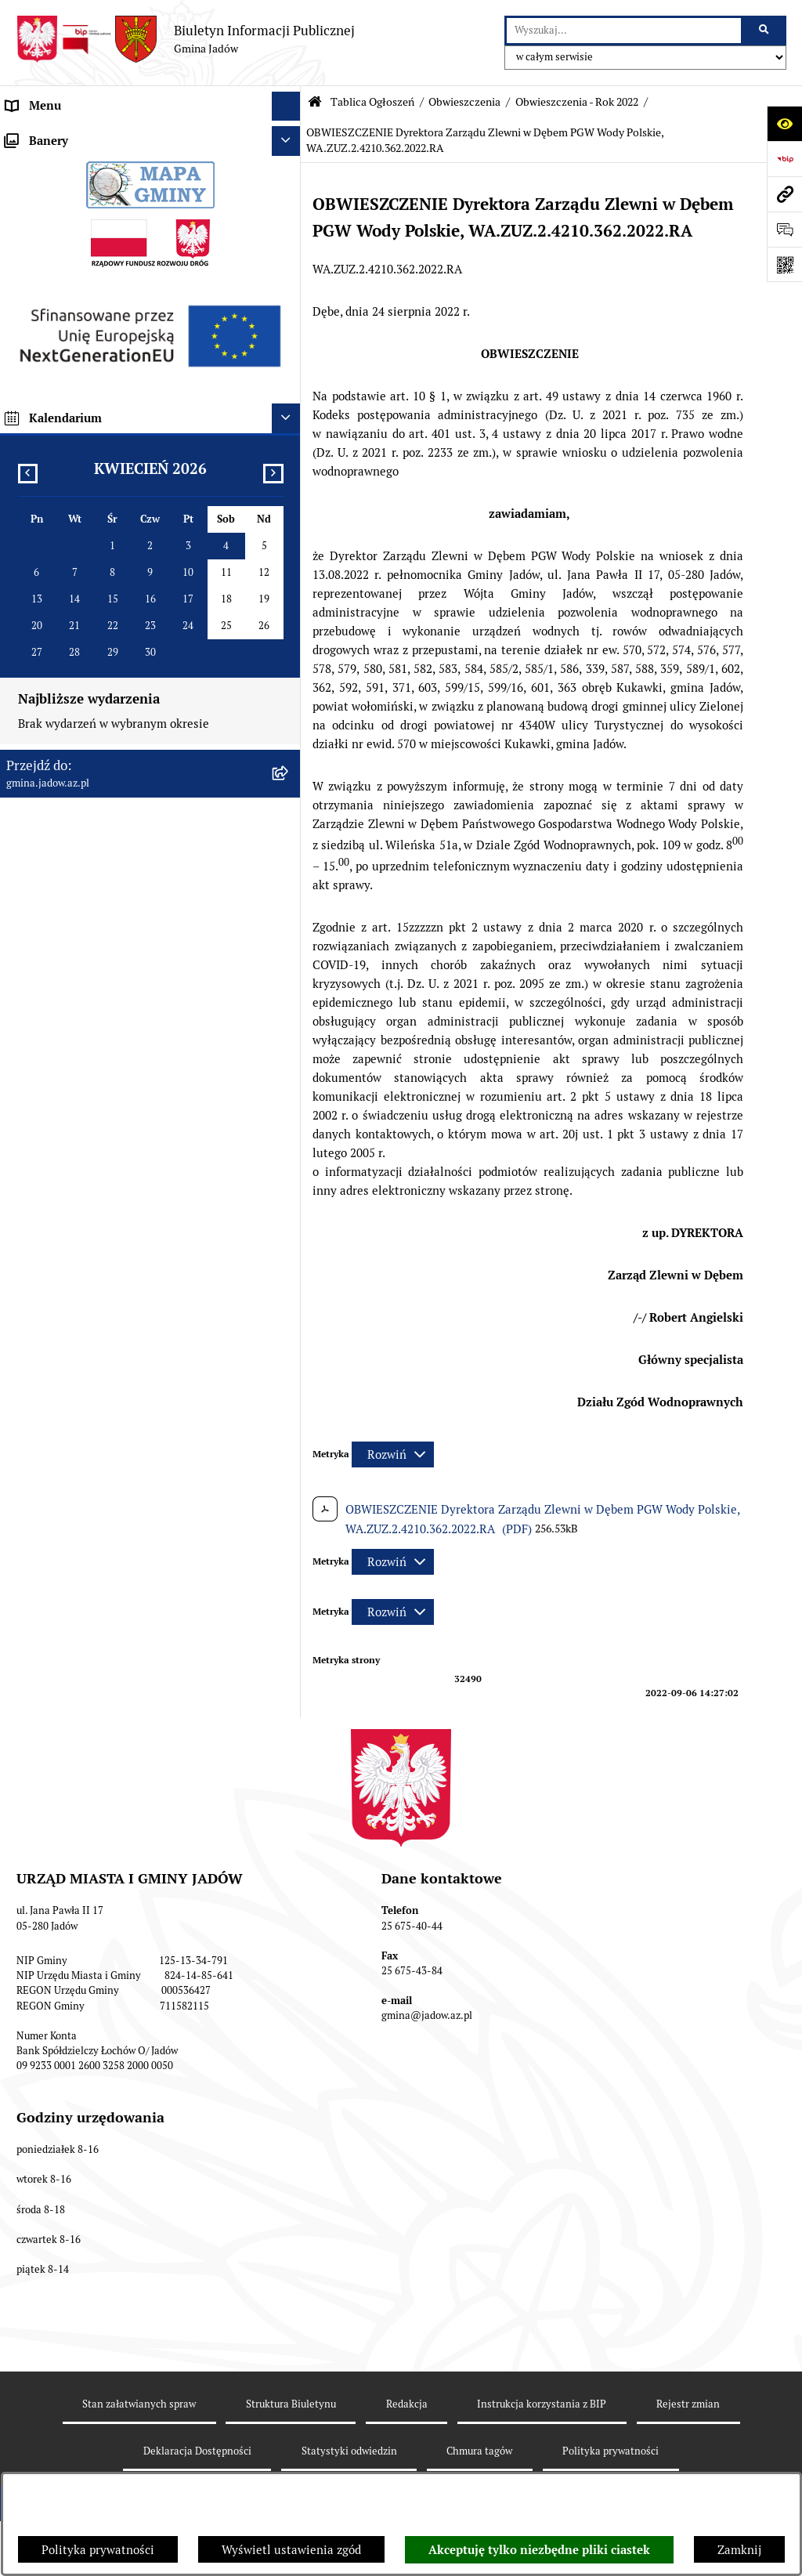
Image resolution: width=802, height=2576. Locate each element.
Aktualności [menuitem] (38, 164)
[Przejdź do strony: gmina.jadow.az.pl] (784, 194)
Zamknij (739, 2549)
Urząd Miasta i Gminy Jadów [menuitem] (81, 135)
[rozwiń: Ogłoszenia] (289, 380)
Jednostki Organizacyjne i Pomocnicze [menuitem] (108, 252)
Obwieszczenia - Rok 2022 (576, 102)
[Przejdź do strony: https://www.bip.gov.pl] (784, 158)
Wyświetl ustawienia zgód (291, 2549)
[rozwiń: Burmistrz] (289, 223)
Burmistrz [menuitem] (33, 222)
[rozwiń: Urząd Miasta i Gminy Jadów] (289, 136)
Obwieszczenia (464, 102)
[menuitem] (150, 380)
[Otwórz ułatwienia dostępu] (784, 123)
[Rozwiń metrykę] (393, 1454)
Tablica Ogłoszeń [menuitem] (52, 340)
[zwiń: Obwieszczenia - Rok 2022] (289, 498)
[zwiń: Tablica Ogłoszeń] (289, 341)
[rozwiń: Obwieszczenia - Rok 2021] (289, 459)
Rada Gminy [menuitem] (38, 193)
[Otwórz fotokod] (784, 264)
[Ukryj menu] (287, 106)
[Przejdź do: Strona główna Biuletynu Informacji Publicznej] (315, 102)
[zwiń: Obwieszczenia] (289, 419)
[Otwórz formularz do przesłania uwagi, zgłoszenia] (784, 229)
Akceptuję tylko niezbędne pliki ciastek (539, 2550)
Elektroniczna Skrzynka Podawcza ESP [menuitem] (108, 281)
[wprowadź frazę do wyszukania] (623, 30)
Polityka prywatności (98, 2549)
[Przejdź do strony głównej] (185, 39)
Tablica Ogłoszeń (372, 102)
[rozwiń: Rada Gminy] (289, 194)
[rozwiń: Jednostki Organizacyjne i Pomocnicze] (289, 253)
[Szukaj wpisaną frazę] (764, 30)
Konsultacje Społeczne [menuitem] (65, 311)
